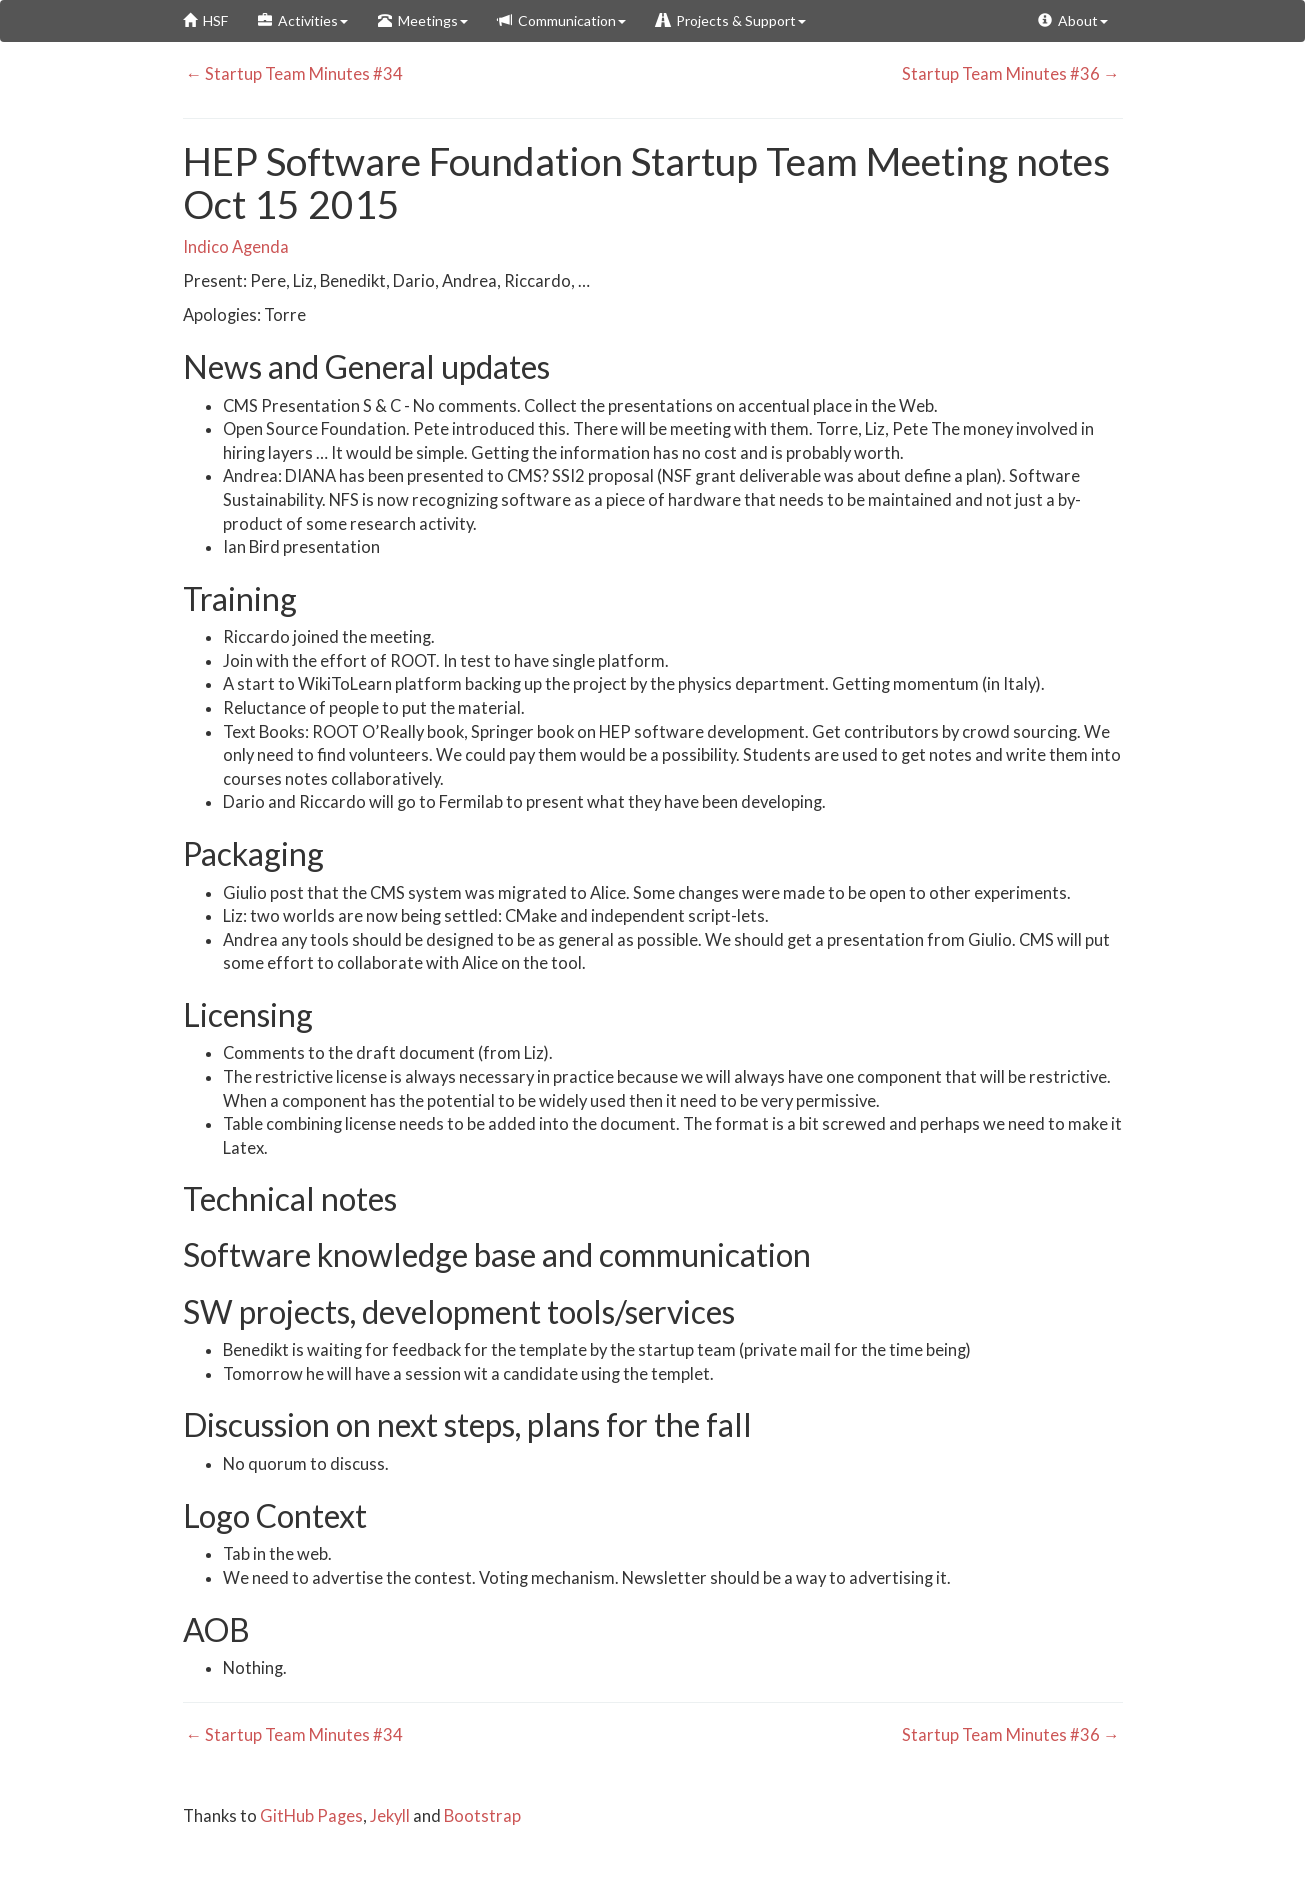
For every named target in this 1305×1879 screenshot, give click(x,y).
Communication (562, 20)
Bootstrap (482, 1816)
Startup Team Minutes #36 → (1012, 74)
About (1073, 20)
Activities (303, 20)
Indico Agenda (236, 247)
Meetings (423, 20)
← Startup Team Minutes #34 (293, 74)
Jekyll (390, 1816)
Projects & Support (731, 20)
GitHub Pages (311, 1816)
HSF (205, 20)
